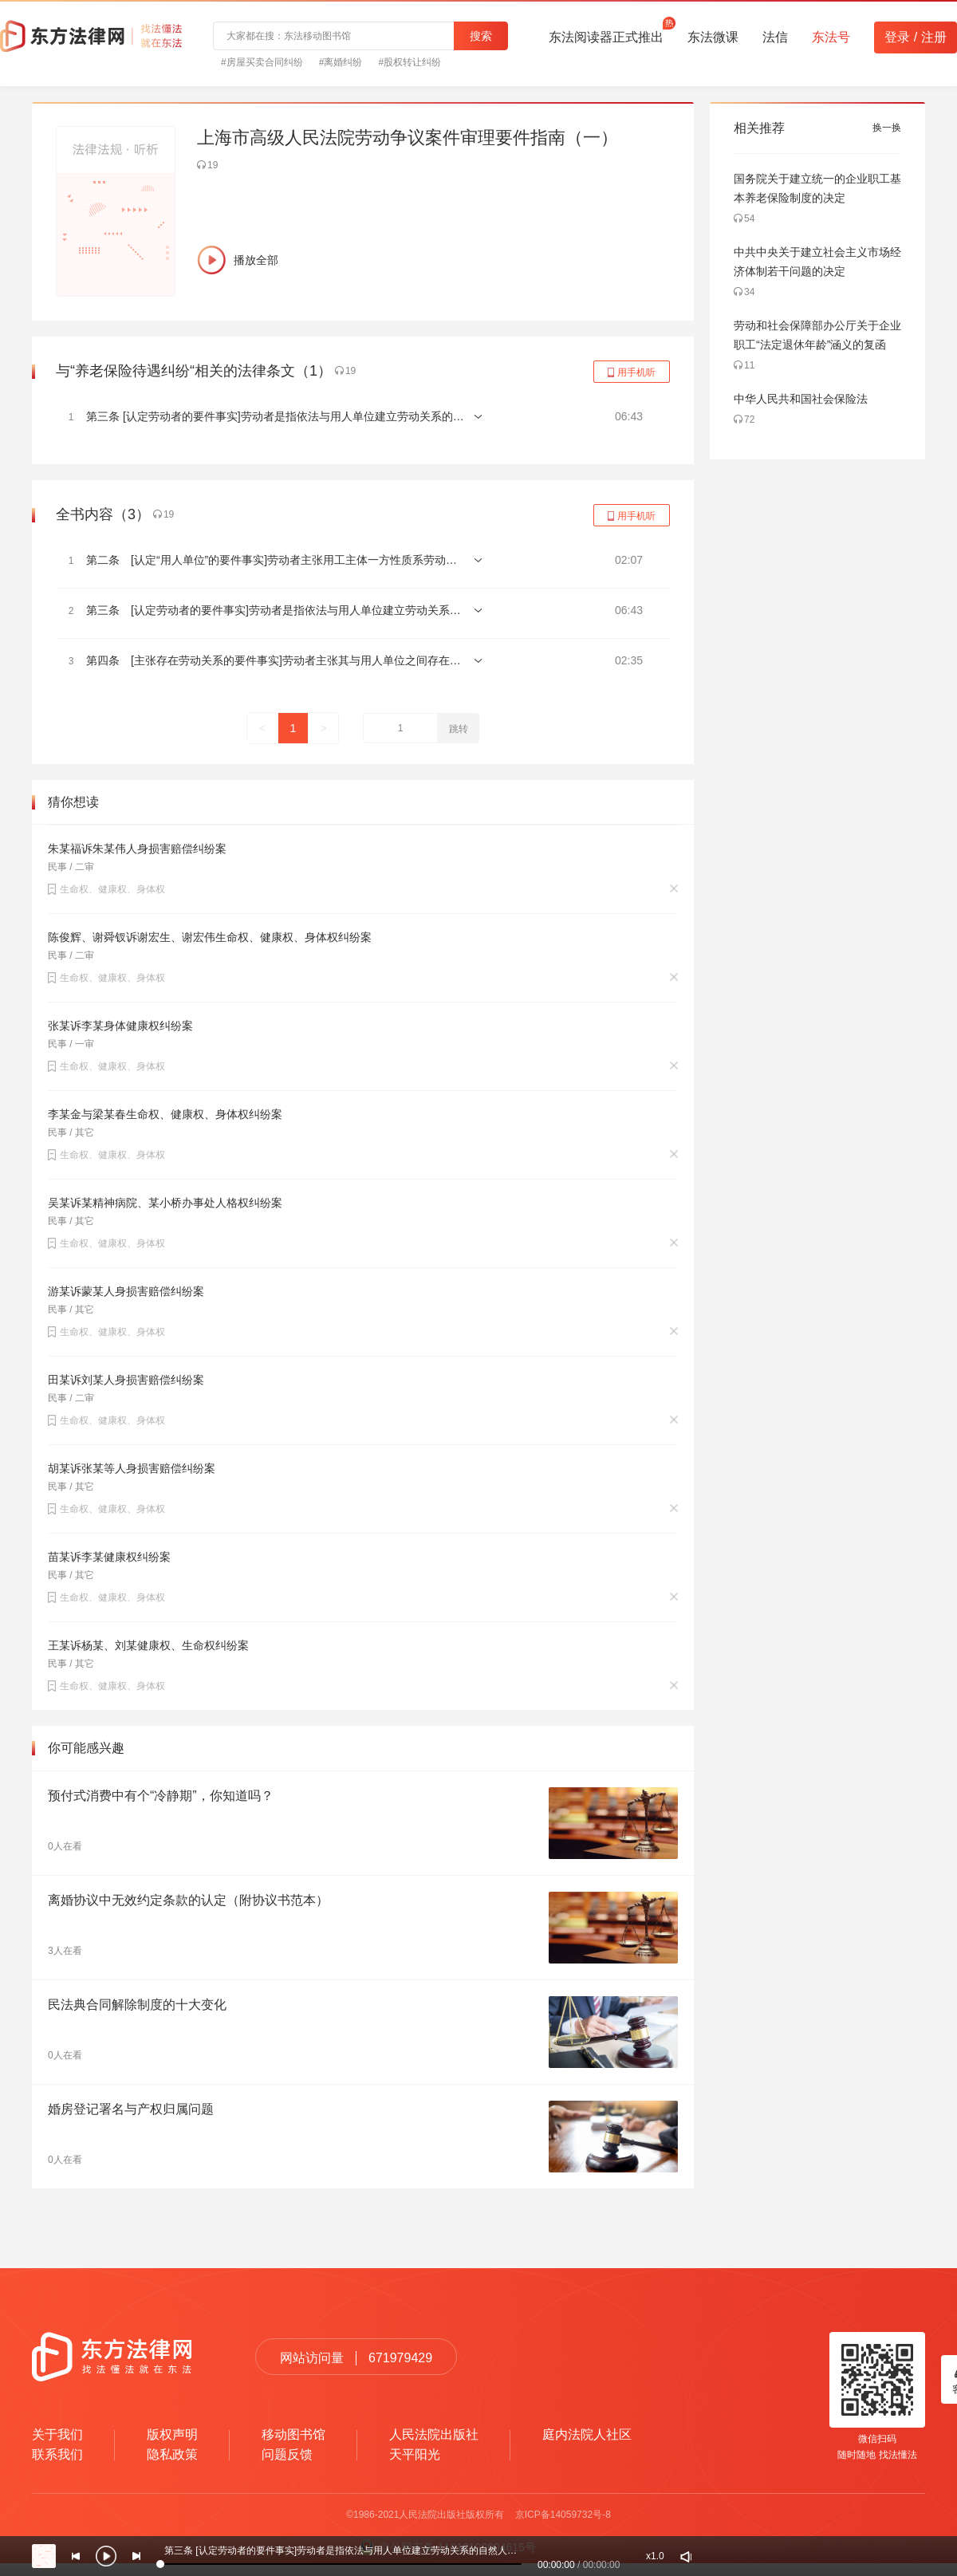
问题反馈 (287, 2454)
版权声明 (172, 2434)
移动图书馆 (293, 2434)
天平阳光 (414, 2454)
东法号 (831, 37)
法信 (775, 37)
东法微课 (712, 37)
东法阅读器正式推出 (606, 33)
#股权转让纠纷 (409, 62)
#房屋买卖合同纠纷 (262, 62)
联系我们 (57, 2454)
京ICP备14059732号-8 (563, 2514)
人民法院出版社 (433, 2434)
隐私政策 (172, 2454)
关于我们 (57, 2434)
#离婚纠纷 (341, 62)
